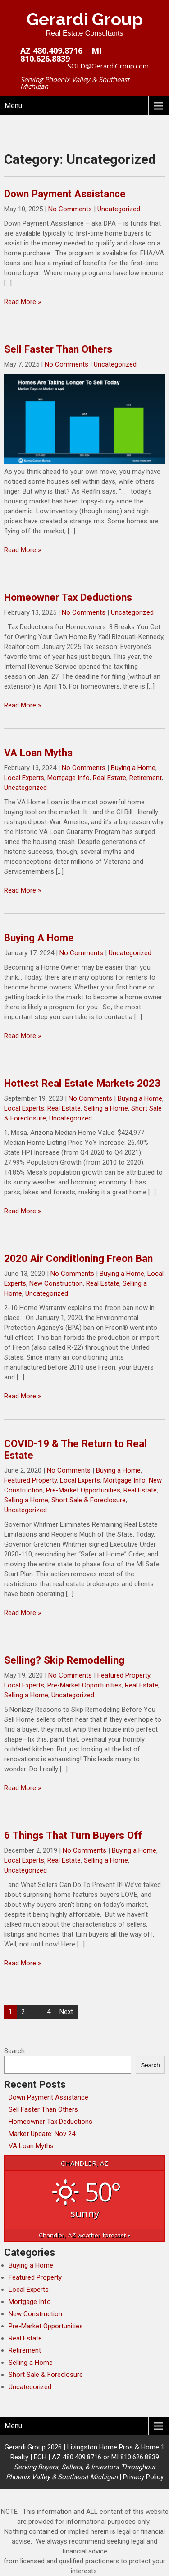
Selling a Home (106, 1108)
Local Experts (24, 778)
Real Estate (109, 778)
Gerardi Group (85, 19)
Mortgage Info (68, 778)
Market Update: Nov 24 (42, 2134)
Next (66, 2012)
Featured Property (30, 1480)
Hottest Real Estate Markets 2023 (82, 1083)
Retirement (145, 778)
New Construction (56, 1283)
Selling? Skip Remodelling (64, 1660)
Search (14, 2051)
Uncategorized (118, 209)
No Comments (70, 209)
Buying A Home (39, 937)
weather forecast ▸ (85, 2235)
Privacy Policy (143, 2477)
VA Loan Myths (38, 752)
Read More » (22, 302)
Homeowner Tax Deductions (68, 597)
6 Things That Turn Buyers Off (73, 1835)
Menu (13, 105)
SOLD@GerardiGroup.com (108, 65)
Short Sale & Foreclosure (88, 1500)
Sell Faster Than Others (58, 349)
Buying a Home (133, 768)
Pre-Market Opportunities (83, 1490)
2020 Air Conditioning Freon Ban (78, 1258)
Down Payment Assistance (65, 194)
